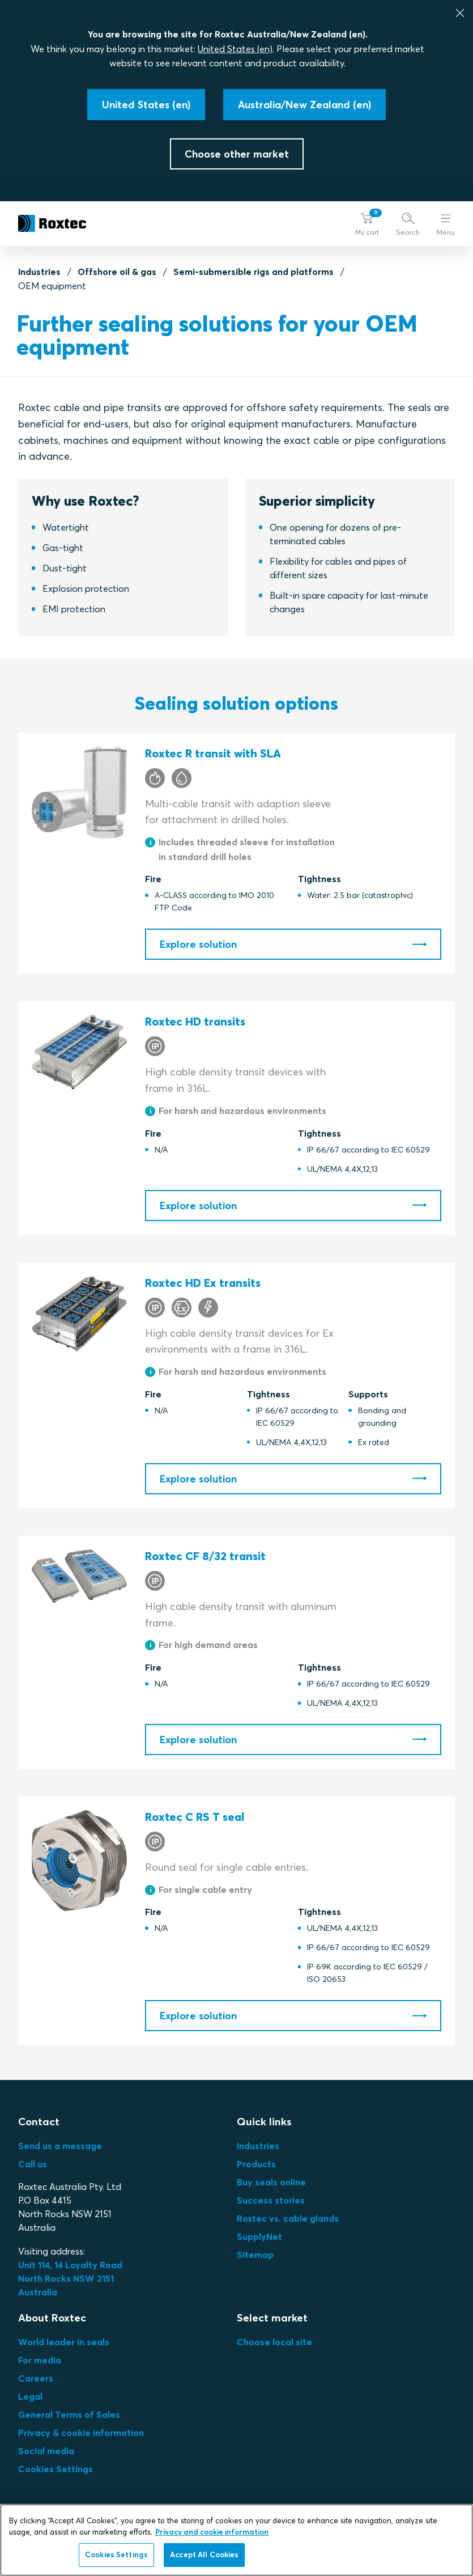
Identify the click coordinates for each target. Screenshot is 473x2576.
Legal (30, 2396)
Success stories (271, 2200)
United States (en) (235, 48)
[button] (367, 224)
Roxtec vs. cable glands (288, 2218)
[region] (236, 2540)
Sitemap (255, 2254)
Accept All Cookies (204, 2554)
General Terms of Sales (69, 2414)
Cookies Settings (55, 2469)
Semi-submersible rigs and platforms (253, 271)
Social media (46, 2450)
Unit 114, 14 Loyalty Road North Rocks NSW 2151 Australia (71, 2278)
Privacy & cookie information (81, 2432)
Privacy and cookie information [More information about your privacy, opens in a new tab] (212, 2531)
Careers (35, 2378)
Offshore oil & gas (117, 271)
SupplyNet (259, 2236)
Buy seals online (271, 2182)
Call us (32, 2164)
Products (256, 2164)
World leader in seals (63, 2342)
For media (39, 2360)
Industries (39, 271)
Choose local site (274, 2342)
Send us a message (60, 2145)
